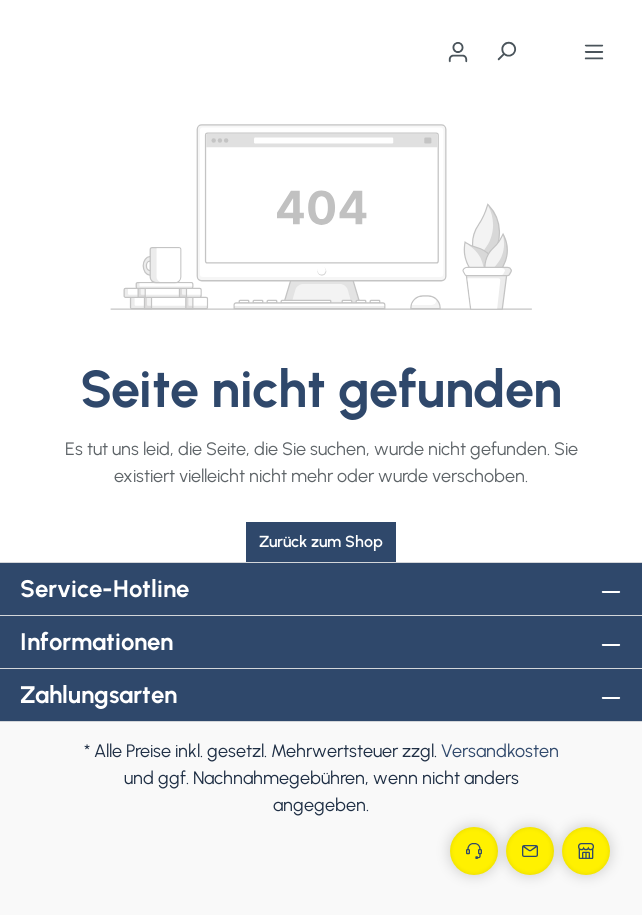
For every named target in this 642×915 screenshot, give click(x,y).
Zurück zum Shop (321, 541)
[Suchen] (506, 51)
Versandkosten (500, 751)
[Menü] (594, 52)
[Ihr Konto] (458, 52)
